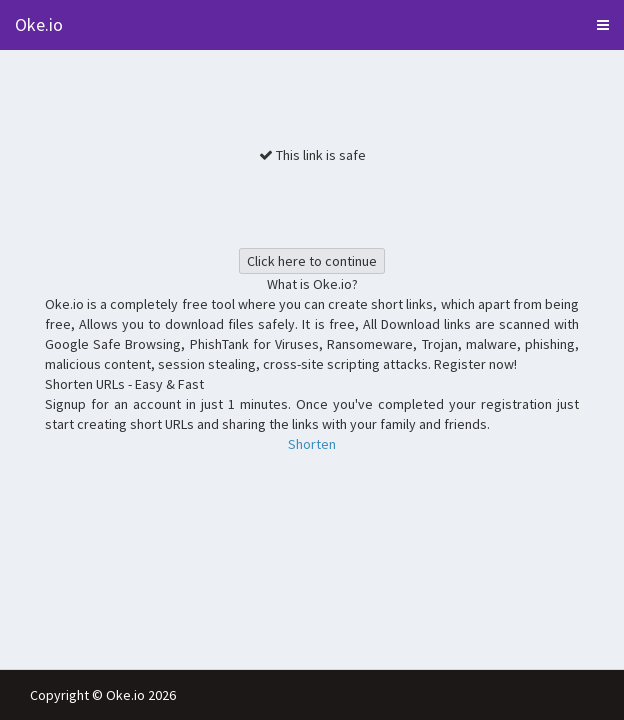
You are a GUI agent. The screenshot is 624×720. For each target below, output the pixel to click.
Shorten (312, 444)
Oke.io (39, 24)
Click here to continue (312, 261)
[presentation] (312, 204)
